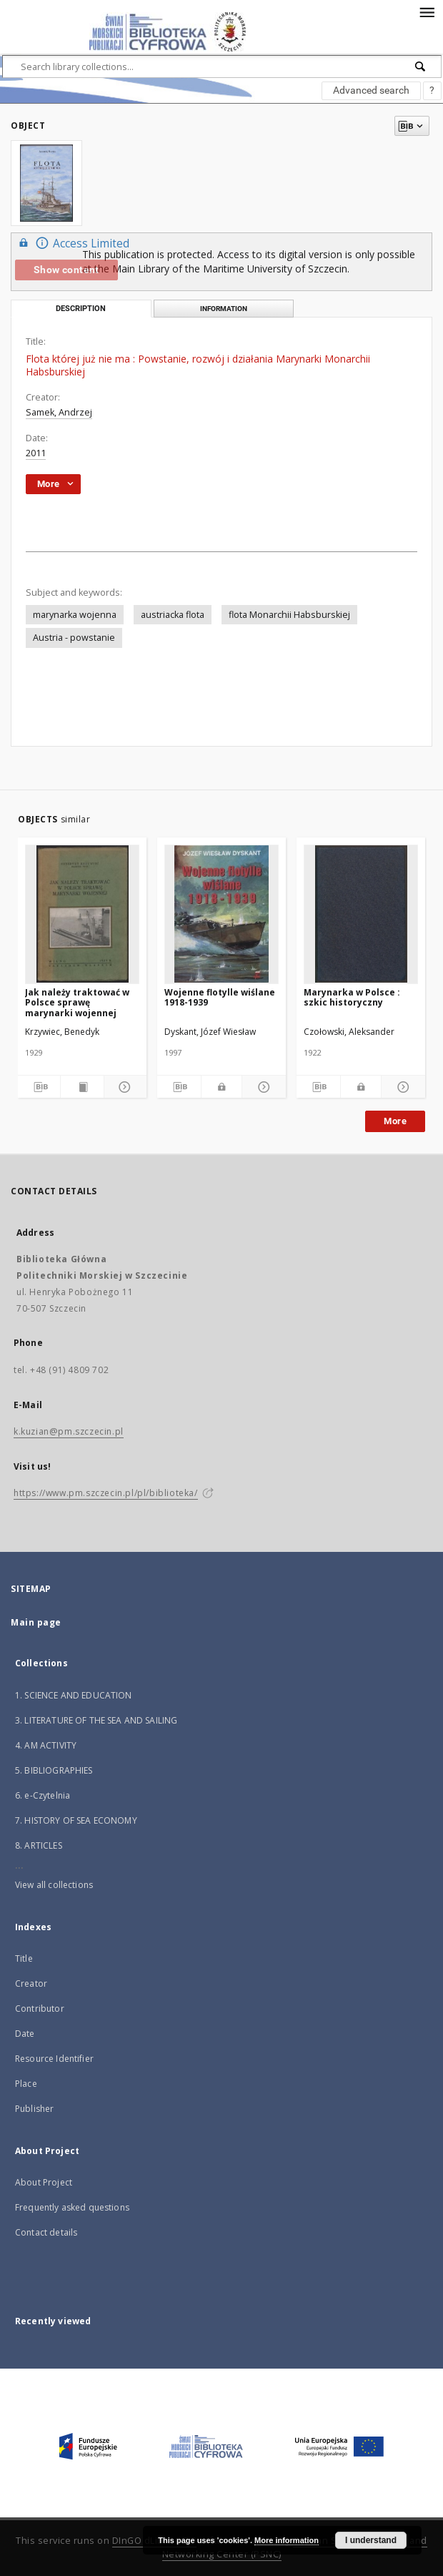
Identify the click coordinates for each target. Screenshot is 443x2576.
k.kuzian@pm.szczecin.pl (69, 1431)
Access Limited (72, 243)
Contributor (39, 2008)
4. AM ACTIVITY (45, 1745)
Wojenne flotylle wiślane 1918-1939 (219, 997)
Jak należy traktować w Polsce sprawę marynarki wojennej (77, 1002)
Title (24, 1958)
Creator (31, 1983)
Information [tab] (223, 309)
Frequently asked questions (72, 2207)
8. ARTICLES (38, 1845)
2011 (36, 453)
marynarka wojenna (74, 615)
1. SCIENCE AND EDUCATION (73, 1695)
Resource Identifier (54, 2059)
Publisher (34, 2109)
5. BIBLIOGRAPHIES (54, 1770)
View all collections (54, 1885)
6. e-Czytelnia (42, 1795)
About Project (43, 2182)
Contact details (46, 2232)
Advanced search (371, 90)
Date (25, 2033)
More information (286, 2540)
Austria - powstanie (74, 637)
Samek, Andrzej (59, 412)
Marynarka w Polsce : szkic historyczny (352, 997)
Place (26, 2084)
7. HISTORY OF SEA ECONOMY (76, 1820)
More (395, 1121)
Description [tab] (81, 308)
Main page (36, 1622)
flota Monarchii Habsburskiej (289, 615)
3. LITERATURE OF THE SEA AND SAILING (96, 1720)
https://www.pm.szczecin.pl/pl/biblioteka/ (106, 1493)
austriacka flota (172, 615)
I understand (371, 2540)
